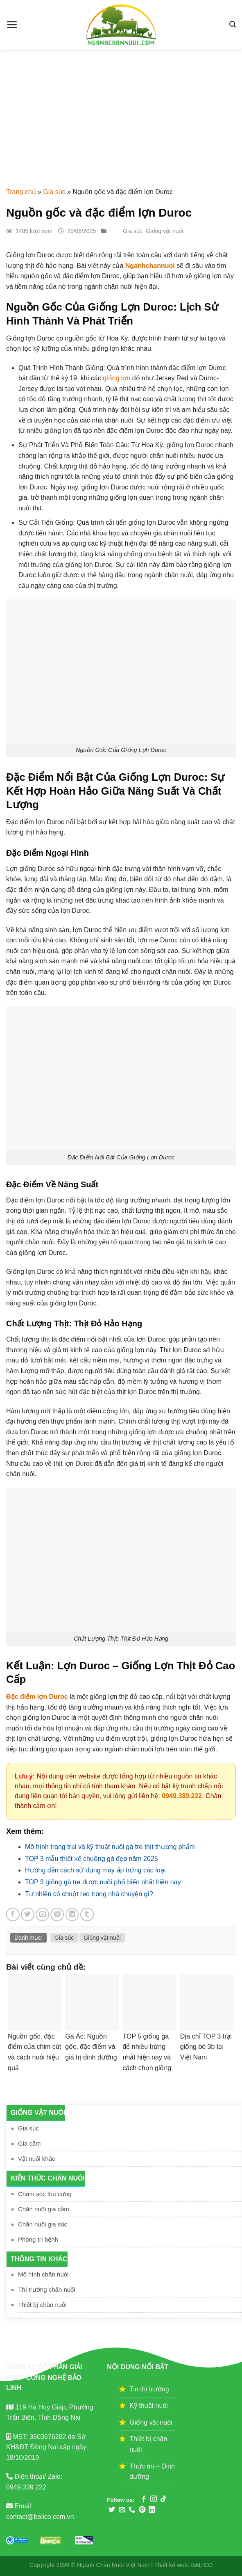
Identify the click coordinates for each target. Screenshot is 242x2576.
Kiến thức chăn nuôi (48, 2178)
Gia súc (54, 191)
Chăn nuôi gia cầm (43, 2209)
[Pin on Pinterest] (57, 1914)
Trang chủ (21, 191)
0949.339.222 (182, 1795)
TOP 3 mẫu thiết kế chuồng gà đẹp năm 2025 (91, 1858)
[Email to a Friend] (42, 1914)
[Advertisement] (121, 110)
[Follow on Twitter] (112, 2510)
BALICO (202, 2565)
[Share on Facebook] (13, 1914)
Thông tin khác (39, 2259)
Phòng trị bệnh (38, 2239)
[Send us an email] (122, 2510)
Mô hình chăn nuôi (43, 2274)
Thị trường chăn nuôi (46, 2289)
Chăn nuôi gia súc (42, 2224)
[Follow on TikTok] (163, 2499)
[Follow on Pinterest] (142, 2510)
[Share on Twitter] (27, 1914)
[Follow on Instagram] (153, 2499)
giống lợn (116, 378)
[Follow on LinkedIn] (152, 2510)
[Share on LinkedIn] (72, 1914)
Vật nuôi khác (36, 2158)
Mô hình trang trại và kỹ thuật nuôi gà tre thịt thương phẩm (110, 1846)
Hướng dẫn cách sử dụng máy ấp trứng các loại (95, 1870)
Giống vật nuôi (38, 2112)
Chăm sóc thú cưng (45, 2193)
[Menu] (12, 25)
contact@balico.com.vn (40, 2516)
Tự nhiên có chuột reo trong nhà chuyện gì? (89, 1893)
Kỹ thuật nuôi (148, 2405)
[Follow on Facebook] (143, 2499)
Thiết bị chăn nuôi (42, 2304)
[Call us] (132, 2510)
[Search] (232, 24)
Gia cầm (29, 2143)
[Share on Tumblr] (87, 1914)
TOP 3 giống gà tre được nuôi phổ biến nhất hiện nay (103, 1882)
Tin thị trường (149, 2389)
